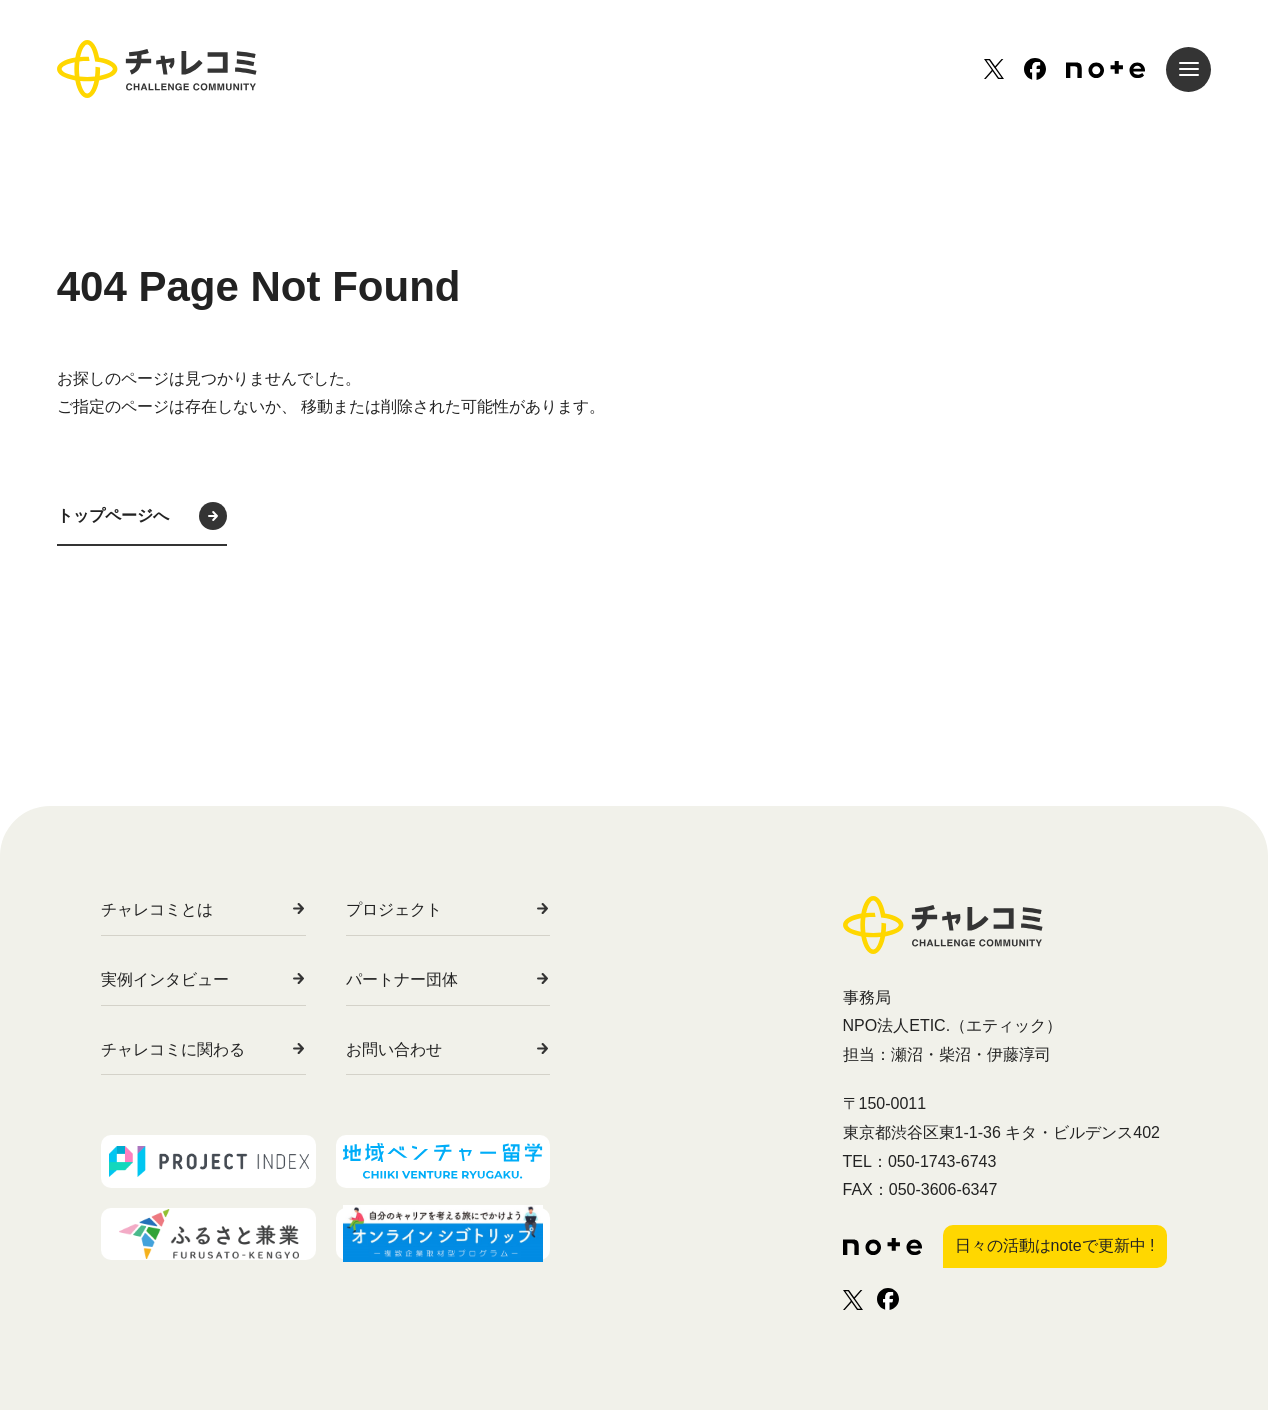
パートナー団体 (437, 979)
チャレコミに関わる (173, 1049)
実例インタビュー (165, 979)
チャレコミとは (157, 909)
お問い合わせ (429, 1049)
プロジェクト (429, 909)
